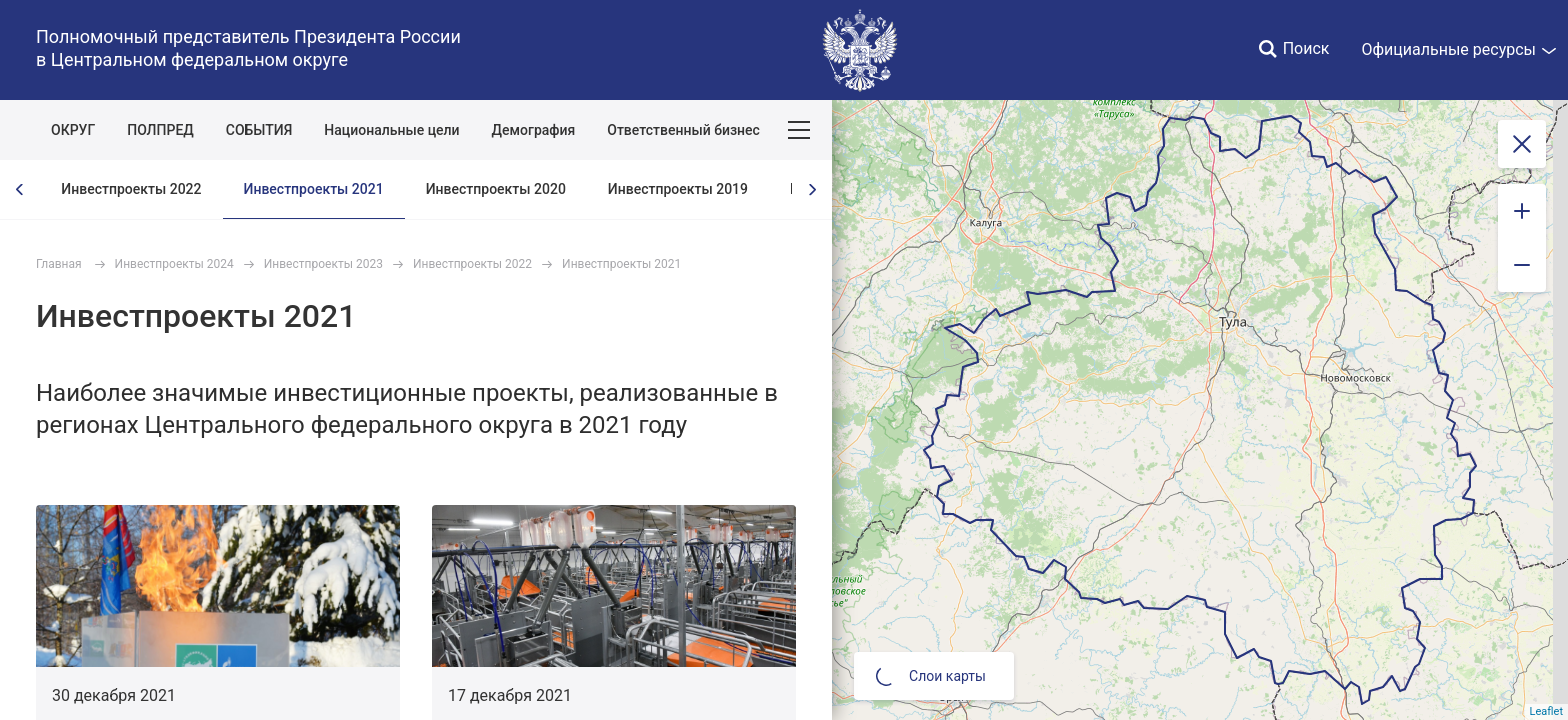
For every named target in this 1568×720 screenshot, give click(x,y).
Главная (59, 264)
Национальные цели (391, 130)
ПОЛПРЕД (160, 130)
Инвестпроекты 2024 (174, 264)
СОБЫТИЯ (259, 130)
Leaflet (1546, 711)
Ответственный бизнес (683, 130)
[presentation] (20, 189)
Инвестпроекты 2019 (678, 189)
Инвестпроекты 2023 (323, 264)
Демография (534, 130)
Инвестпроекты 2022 (131, 189)
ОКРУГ (73, 130)
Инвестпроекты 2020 (496, 189)
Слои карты (931, 676)
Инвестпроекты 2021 (314, 189)
